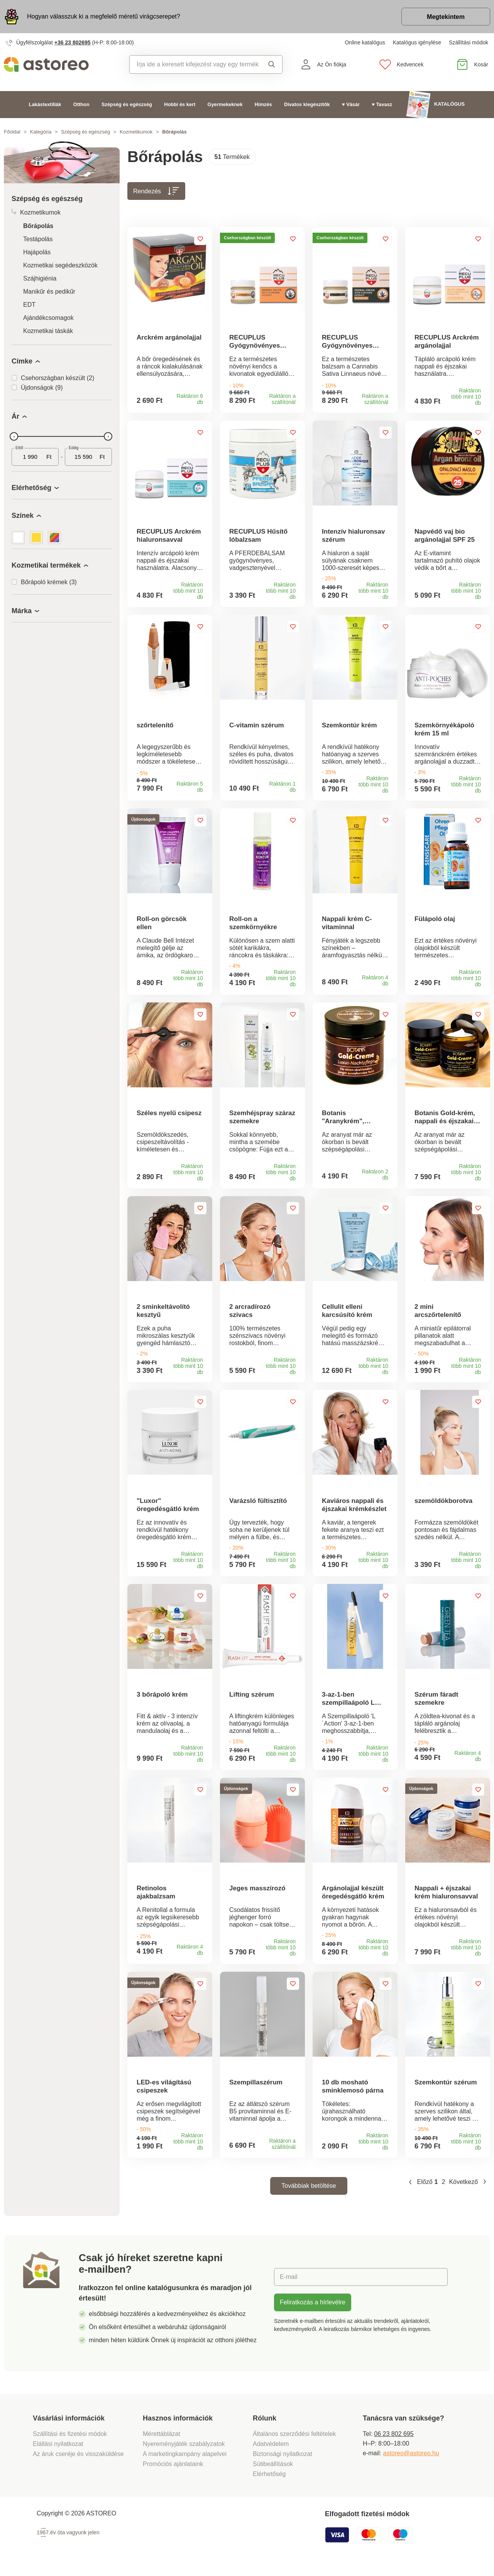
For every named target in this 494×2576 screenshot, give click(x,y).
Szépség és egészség (127, 104)
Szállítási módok (468, 42)
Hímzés (263, 104)
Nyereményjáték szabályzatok (184, 2450)
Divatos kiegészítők (307, 104)
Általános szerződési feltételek (294, 2440)
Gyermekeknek (225, 104)
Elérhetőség (269, 2480)
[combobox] (194, 64)
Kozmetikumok (136, 132)
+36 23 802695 (72, 42)
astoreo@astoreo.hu (411, 2459)
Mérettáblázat (161, 2440)
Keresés (271, 64)
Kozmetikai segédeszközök (60, 265)
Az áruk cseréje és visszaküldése (78, 2460)
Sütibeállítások (273, 2470)
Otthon (81, 104)
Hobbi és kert (179, 104)
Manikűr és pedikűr (49, 291)
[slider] (14, 436)
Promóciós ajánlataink (173, 2470)
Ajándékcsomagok (48, 317)
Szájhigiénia (39, 278)
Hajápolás (37, 252)
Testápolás (38, 239)
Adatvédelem (271, 2450)
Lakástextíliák (45, 104)
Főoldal (12, 132)
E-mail (288, 2283)
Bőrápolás (38, 226)
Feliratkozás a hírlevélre (312, 2308)
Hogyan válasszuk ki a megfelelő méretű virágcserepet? (103, 16)
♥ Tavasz (382, 104)
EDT (29, 304)
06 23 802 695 (393, 2440)
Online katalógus (365, 42)
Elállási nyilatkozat (58, 2450)
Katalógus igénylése (417, 42)
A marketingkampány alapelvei (185, 2460)
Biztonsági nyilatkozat (282, 2460)
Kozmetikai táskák (48, 331)
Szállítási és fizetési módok (71, 2440)
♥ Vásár (351, 104)
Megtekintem (446, 17)
